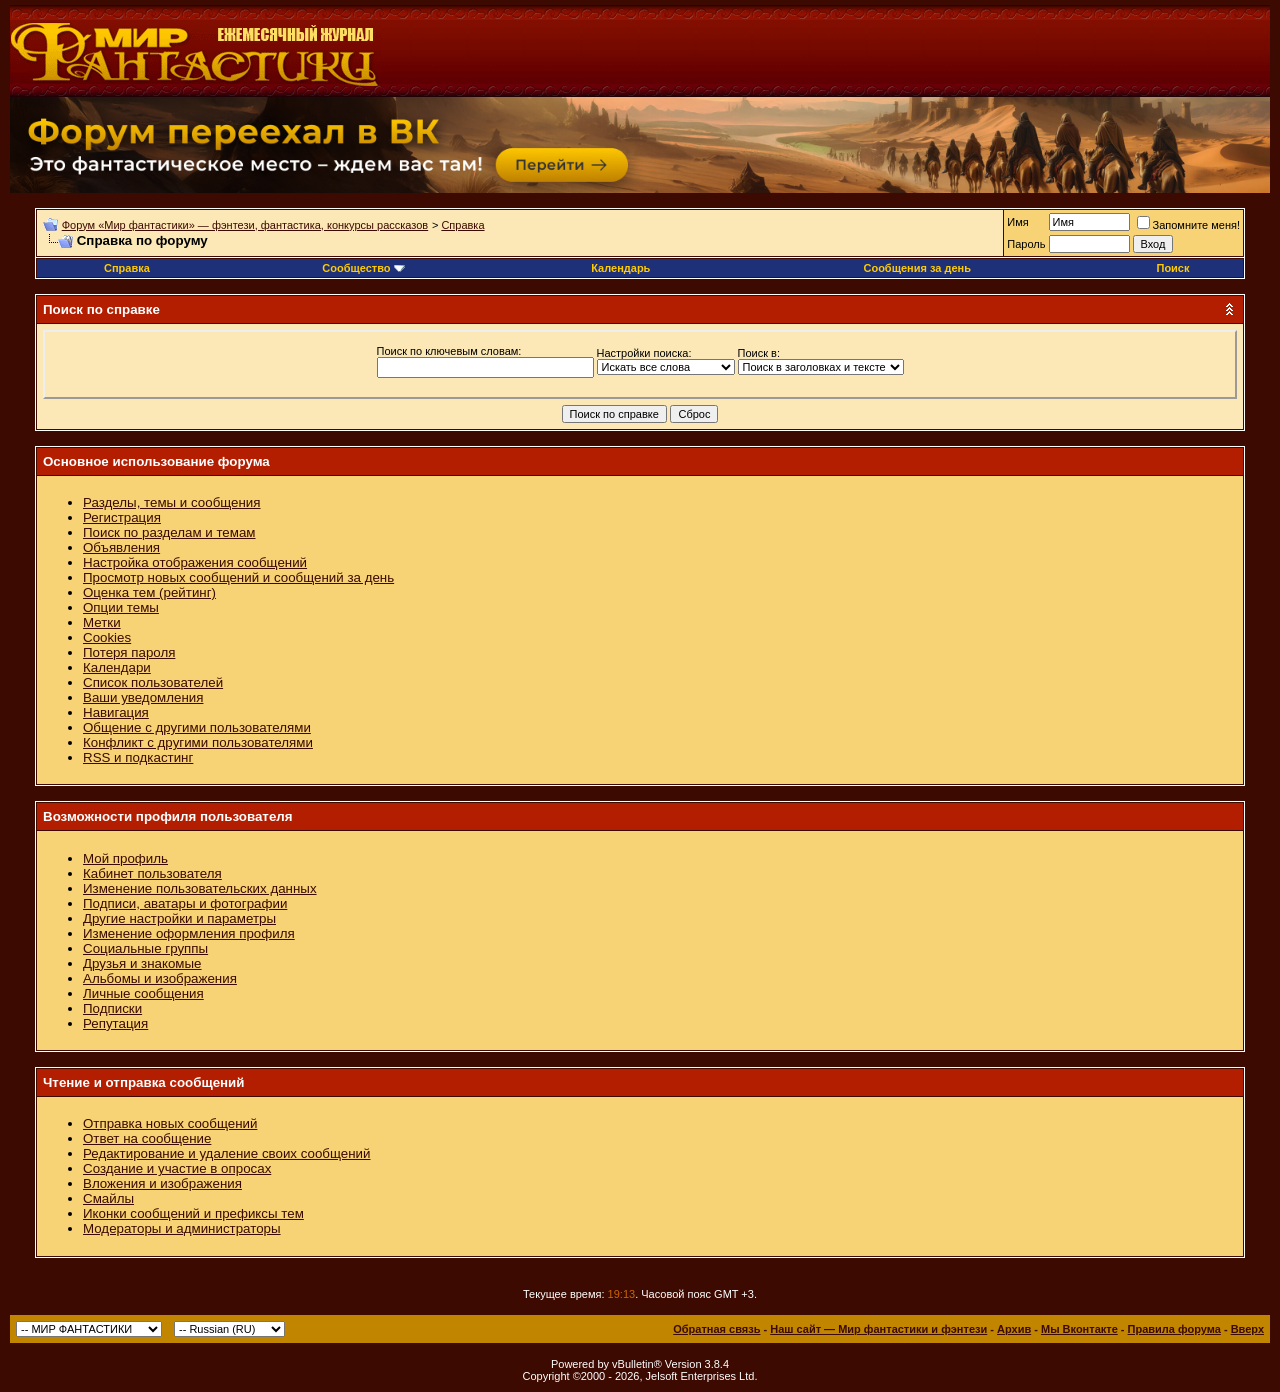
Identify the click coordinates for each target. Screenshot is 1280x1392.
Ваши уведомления (143, 697)
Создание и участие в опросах (177, 1168)
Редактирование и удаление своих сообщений (226, 1153)
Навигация (116, 712)
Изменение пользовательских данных (200, 888)
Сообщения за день (916, 268)
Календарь (620, 268)
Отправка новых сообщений (170, 1123)
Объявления (121, 547)
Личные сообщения (143, 993)
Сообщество (363, 268)
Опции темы (121, 607)
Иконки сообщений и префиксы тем (193, 1213)
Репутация (115, 1023)
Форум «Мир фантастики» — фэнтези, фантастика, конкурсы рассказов (245, 225)
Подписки (112, 1008)
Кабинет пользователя (152, 873)
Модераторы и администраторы (182, 1228)
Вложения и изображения (162, 1183)
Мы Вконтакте (1079, 1329)
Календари (117, 667)
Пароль (1026, 244)
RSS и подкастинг (138, 757)
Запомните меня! (1188, 225)
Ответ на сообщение (147, 1138)
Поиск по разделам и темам (169, 532)
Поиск (1172, 268)
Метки (102, 622)
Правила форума (1174, 1329)
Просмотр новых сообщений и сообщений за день (238, 577)
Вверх (1247, 1329)
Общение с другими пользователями (197, 727)
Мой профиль (125, 858)
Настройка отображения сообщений (195, 562)
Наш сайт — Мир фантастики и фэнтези (878, 1329)
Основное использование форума (156, 461)
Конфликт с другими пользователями (198, 742)
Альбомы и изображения (160, 978)
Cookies (107, 637)
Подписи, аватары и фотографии (185, 903)
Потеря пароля (129, 652)
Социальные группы (145, 948)
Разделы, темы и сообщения (172, 502)
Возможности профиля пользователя (168, 816)
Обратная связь (716, 1329)
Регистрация (122, 517)
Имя (1017, 222)
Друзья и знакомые (142, 963)
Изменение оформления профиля (189, 933)
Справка (462, 225)
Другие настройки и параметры (179, 918)
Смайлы (108, 1198)
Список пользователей (153, 682)
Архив (1014, 1329)
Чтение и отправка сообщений (144, 1082)
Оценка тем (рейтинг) (149, 592)
